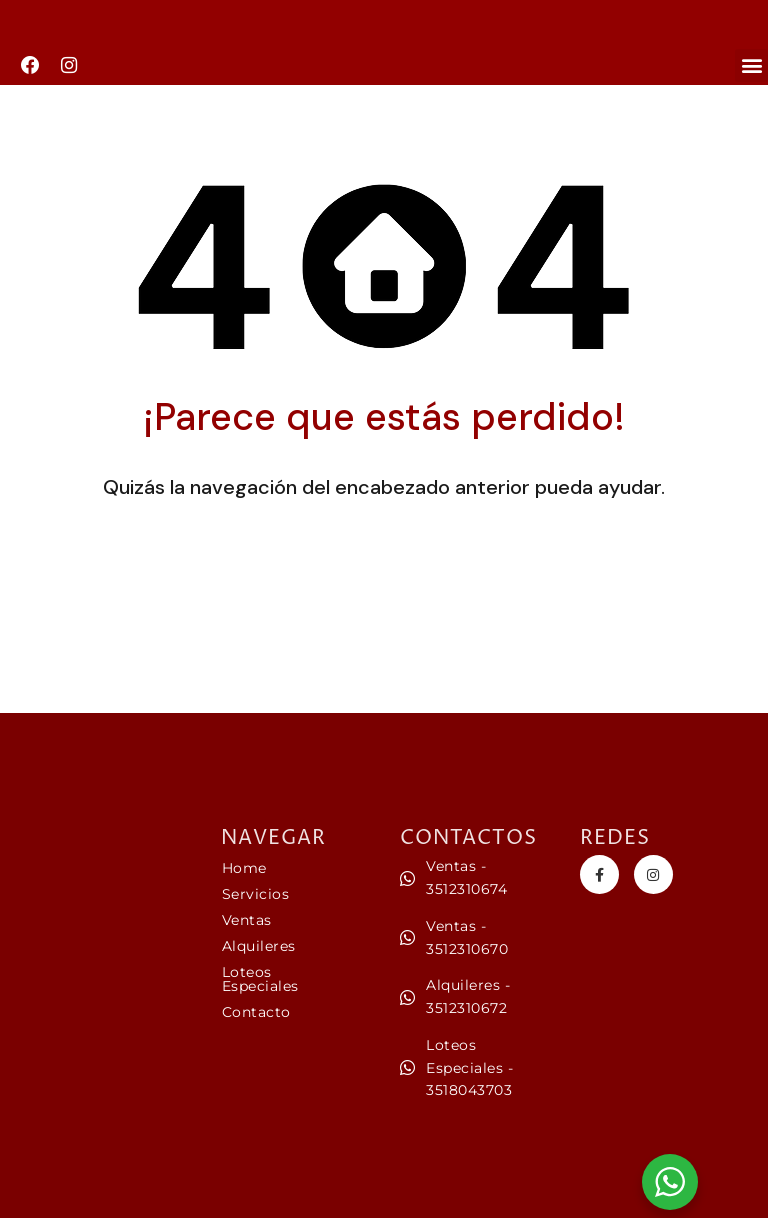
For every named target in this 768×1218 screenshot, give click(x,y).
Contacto (256, 1012)
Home (244, 868)
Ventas (247, 920)
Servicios (256, 894)
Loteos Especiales (260, 979)
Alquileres (259, 946)
